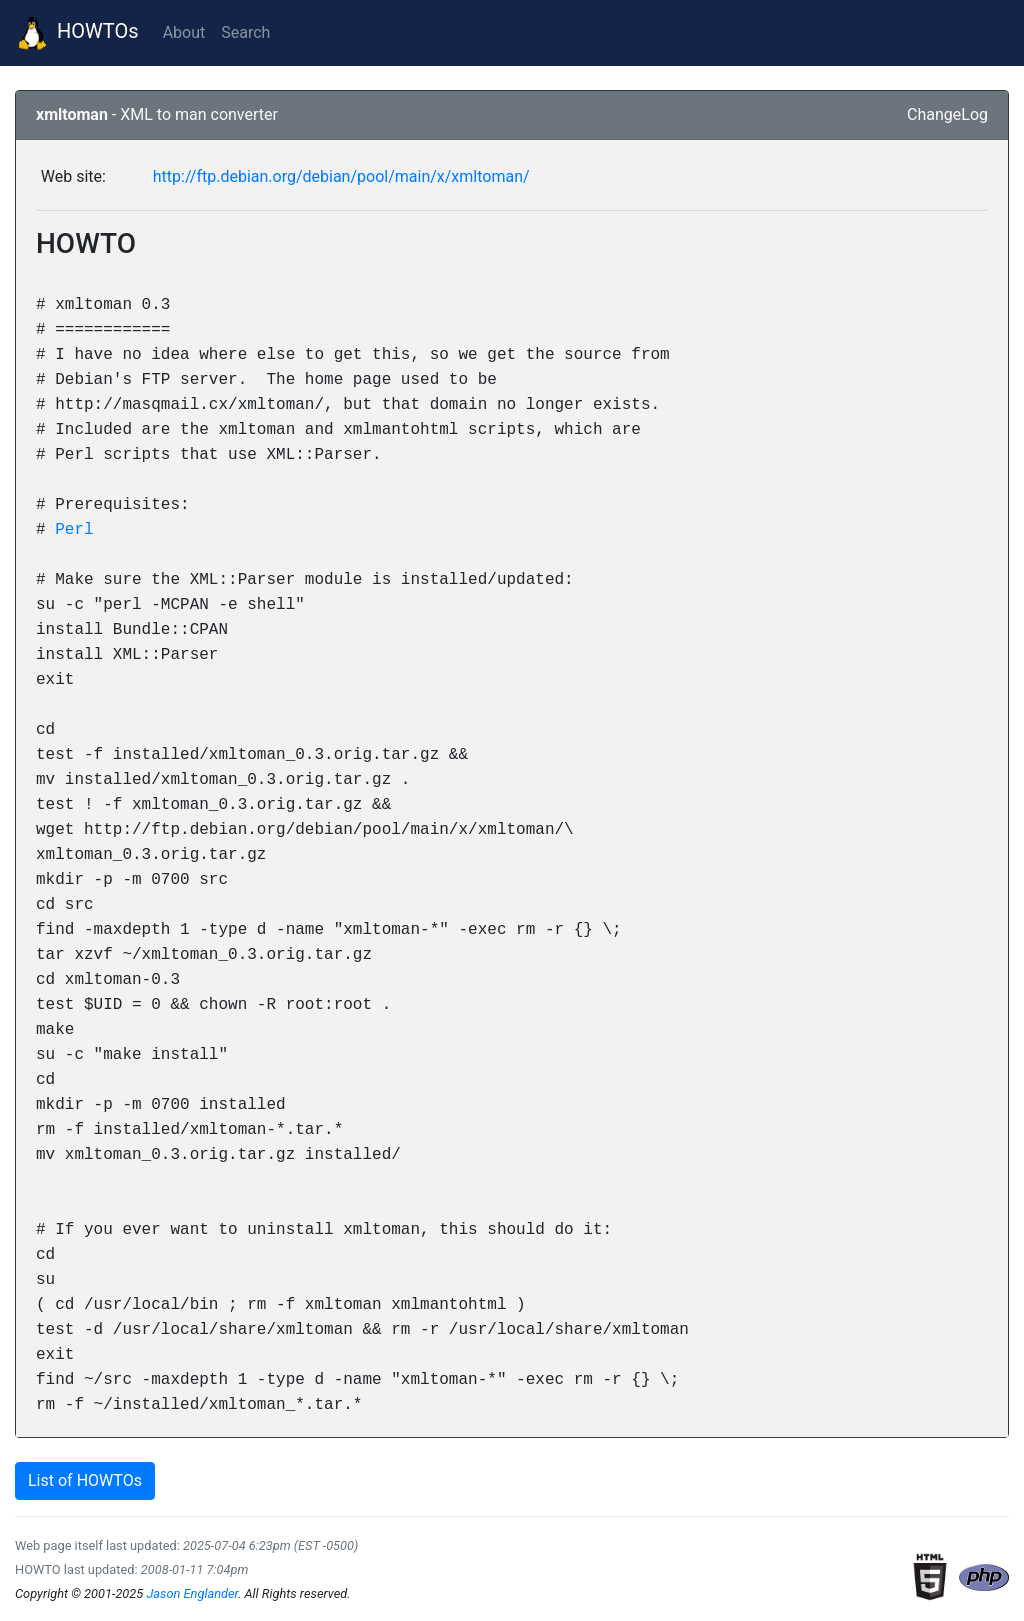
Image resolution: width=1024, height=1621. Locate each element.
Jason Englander (192, 1593)
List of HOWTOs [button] (85, 1480)
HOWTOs (77, 33)
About (184, 32)
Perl (74, 529)
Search (245, 32)
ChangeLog (947, 114)
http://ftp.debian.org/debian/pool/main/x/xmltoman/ (341, 176)
